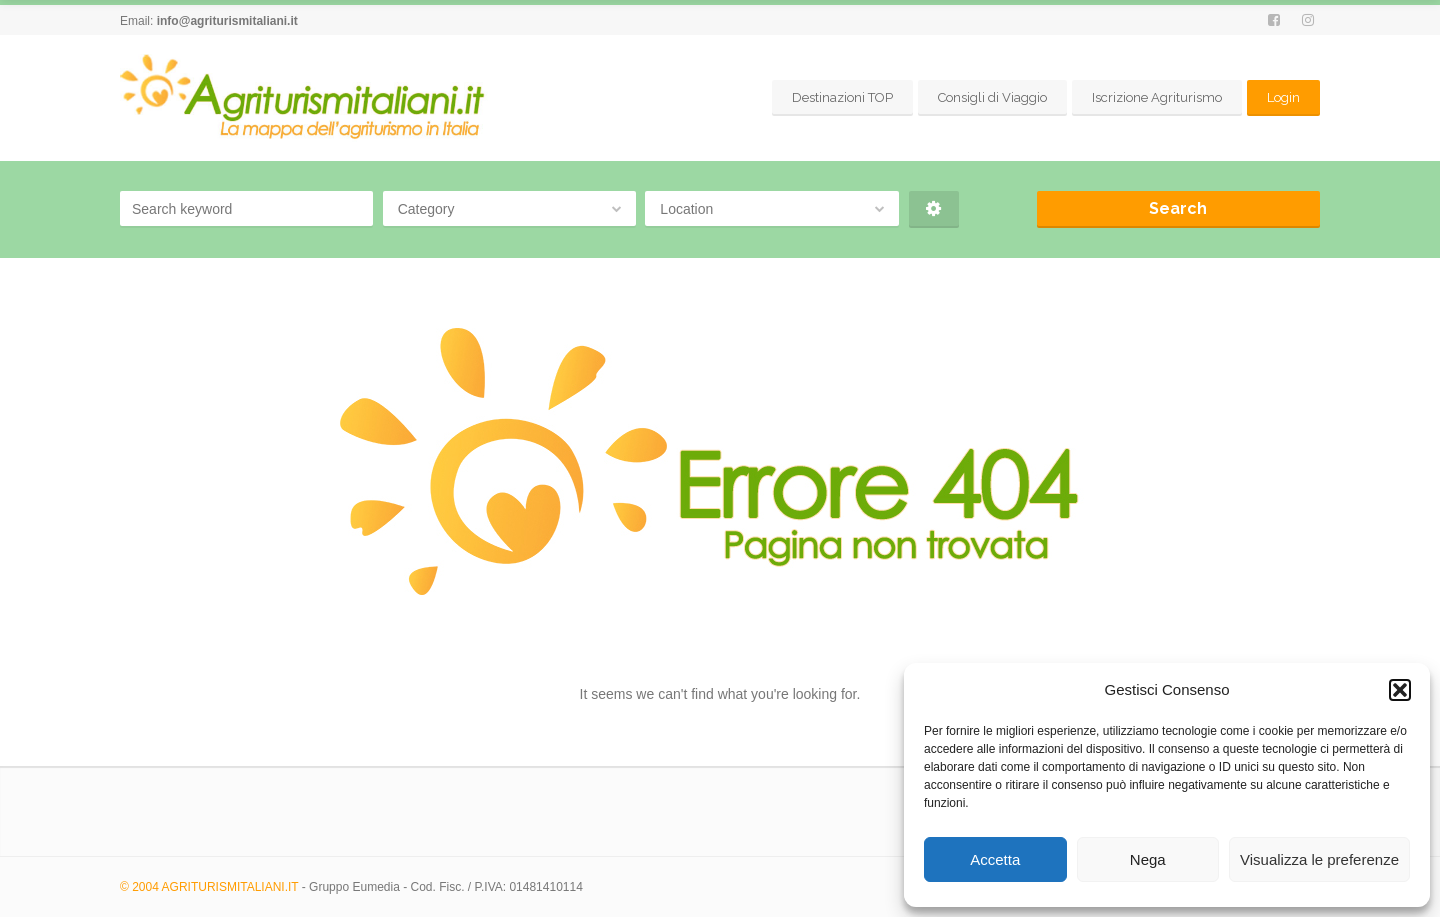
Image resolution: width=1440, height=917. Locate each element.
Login (1283, 97)
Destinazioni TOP (842, 97)
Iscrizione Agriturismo (1157, 97)
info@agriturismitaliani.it (227, 21)
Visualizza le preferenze (1319, 859)
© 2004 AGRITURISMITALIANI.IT (209, 887)
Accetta (995, 859)
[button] (1400, 690)
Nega (1148, 859)
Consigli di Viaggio (992, 97)
